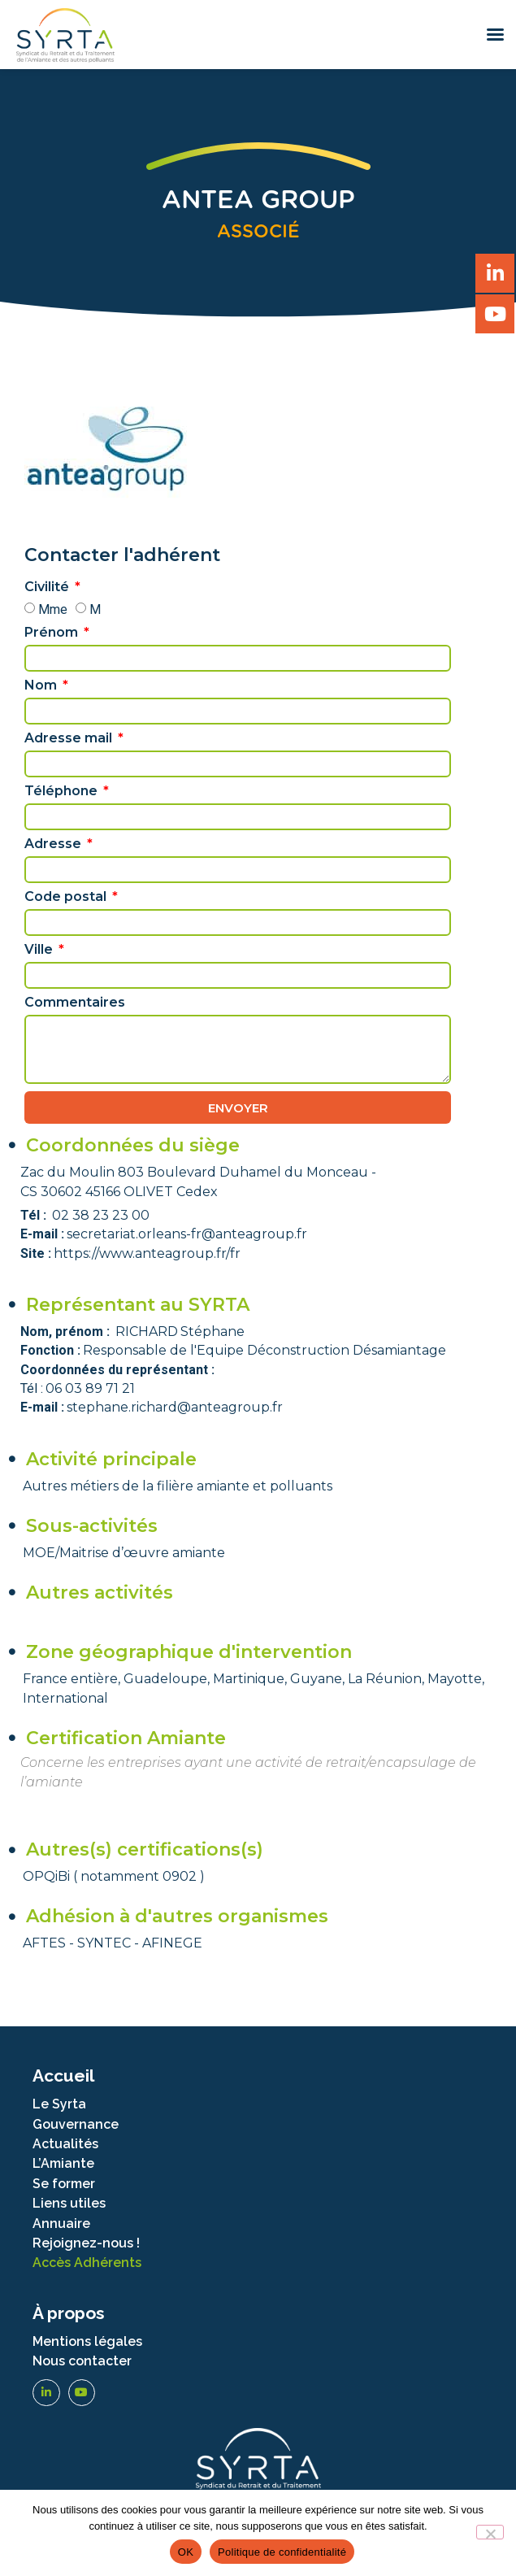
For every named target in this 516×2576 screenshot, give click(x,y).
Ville (40, 950)
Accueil (63, 2075)
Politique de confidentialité (282, 2552)
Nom (42, 686)
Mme (52, 609)
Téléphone (62, 791)
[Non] (490, 2532)
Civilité (48, 587)
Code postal (67, 897)
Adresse (54, 844)
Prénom (52, 633)
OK (185, 2552)
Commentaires (74, 1003)
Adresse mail (69, 739)
